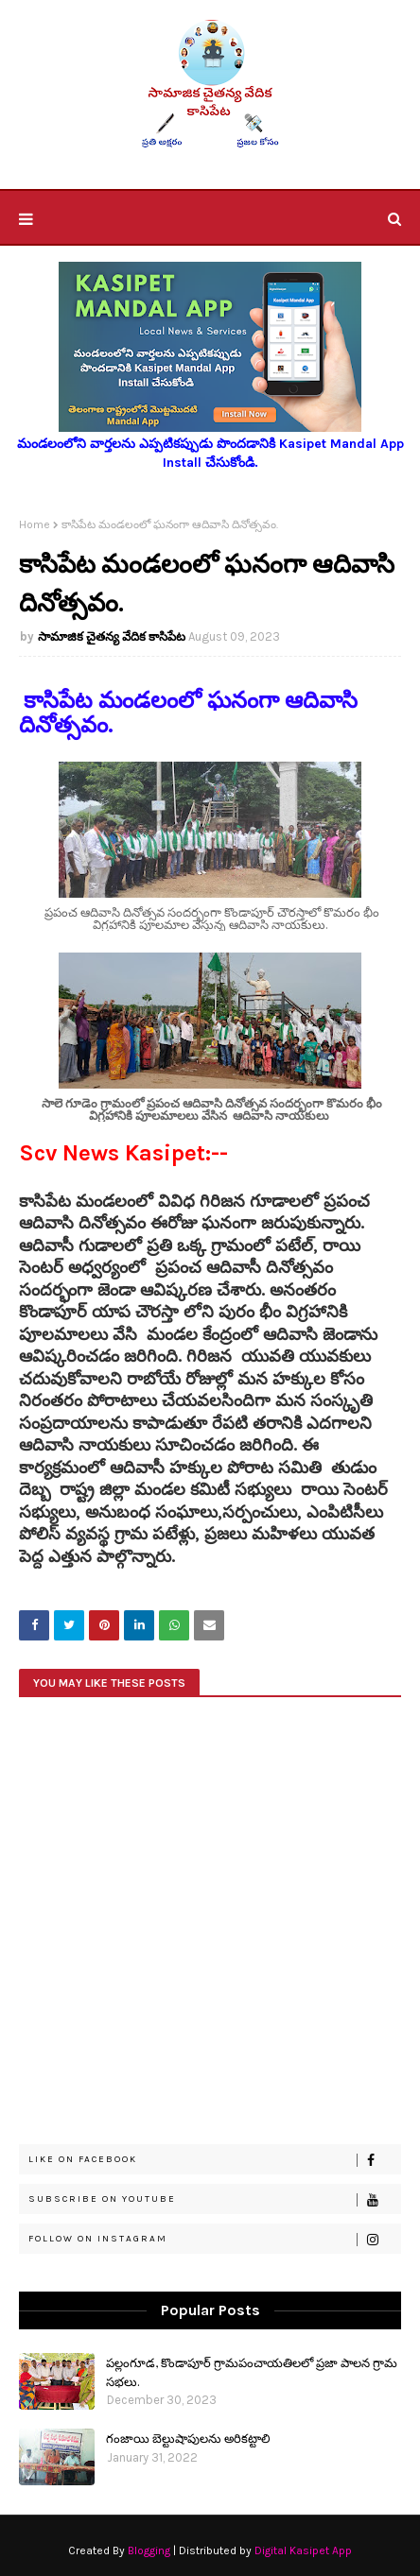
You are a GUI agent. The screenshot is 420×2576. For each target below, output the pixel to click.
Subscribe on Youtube (214, 2200)
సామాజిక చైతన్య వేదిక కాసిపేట (111, 636)
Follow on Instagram (214, 2239)
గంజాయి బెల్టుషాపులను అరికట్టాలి (188, 2438)
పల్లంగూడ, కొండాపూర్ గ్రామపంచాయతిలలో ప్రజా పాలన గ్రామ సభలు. (251, 2371)
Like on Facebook (214, 2160)
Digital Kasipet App (303, 2550)
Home (34, 524)
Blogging (149, 2550)
